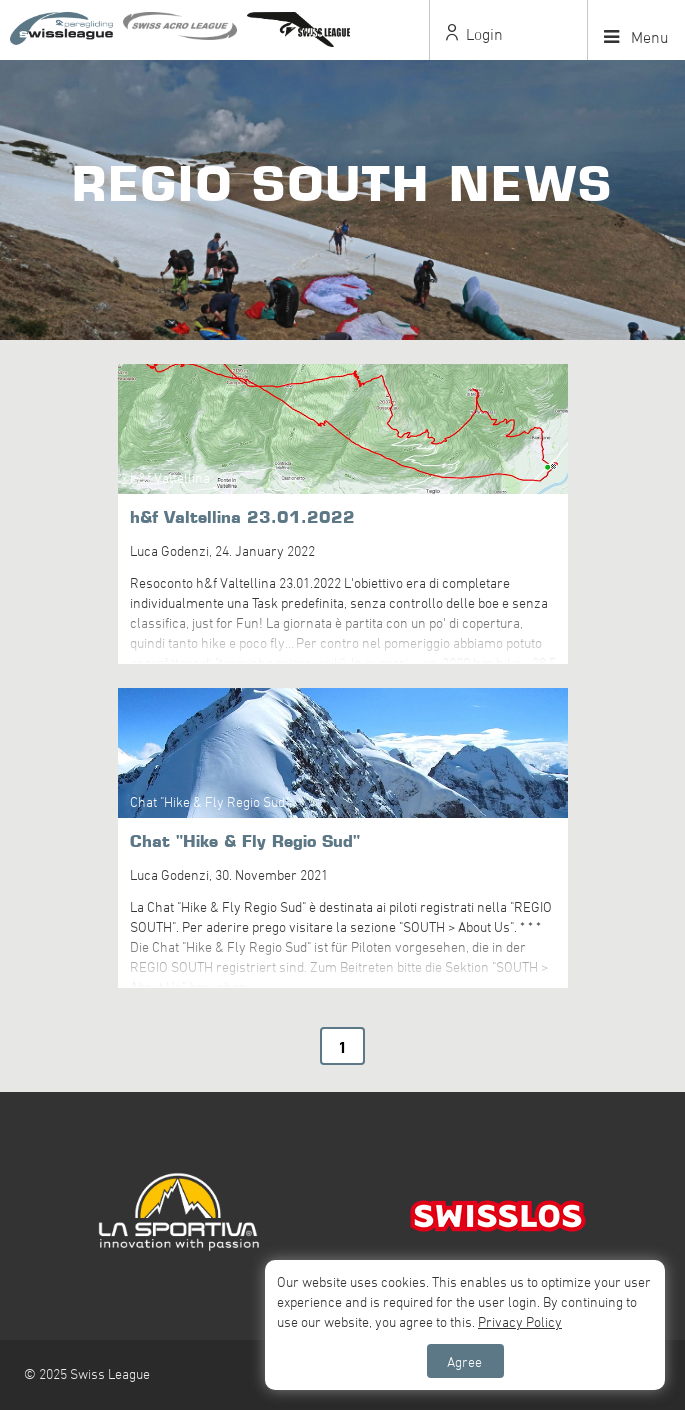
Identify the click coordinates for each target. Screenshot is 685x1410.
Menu (636, 37)
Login (474, 34)
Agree (464, 1361)
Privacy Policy (520, 1321)
